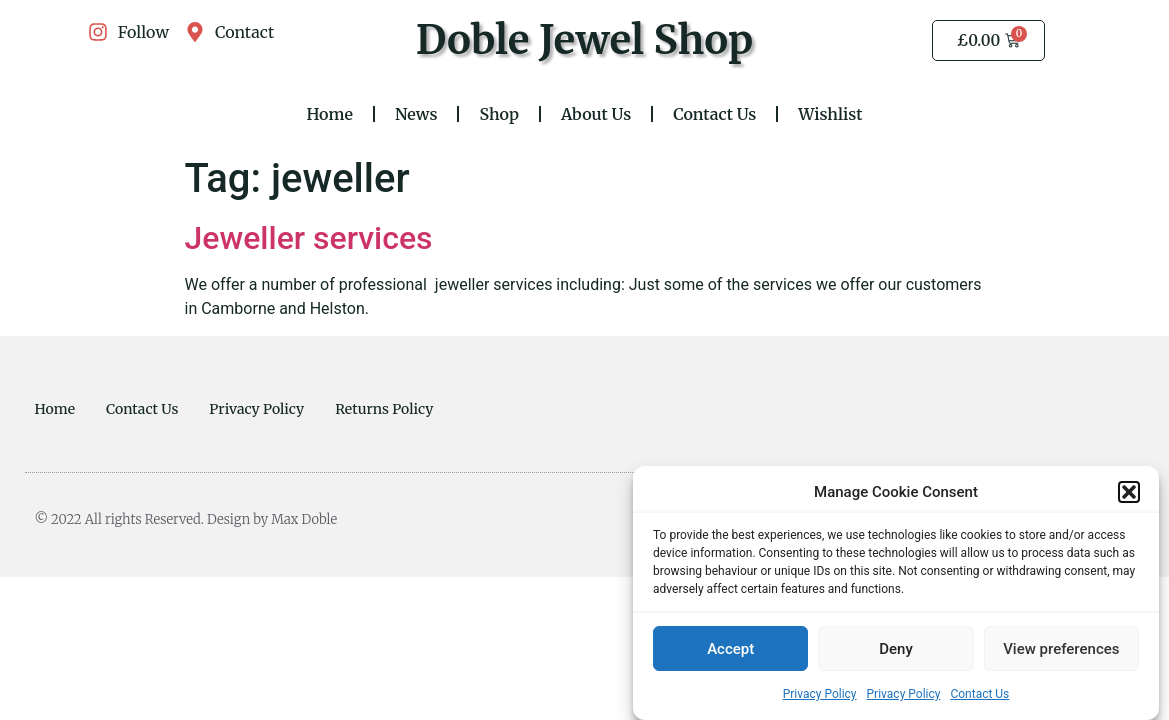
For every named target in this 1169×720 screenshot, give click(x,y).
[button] (1129, 493)
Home (329, 114)
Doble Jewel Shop (585, 40)
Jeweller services (309, 238)
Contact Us (979, 695)
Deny (896, 650)
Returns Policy (384, 409)
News (416, 114)
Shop (498, 114)
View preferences (1061, 650)
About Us (596, 114)
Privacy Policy (820, 695)
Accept (730, 650)
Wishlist (830, 114)
